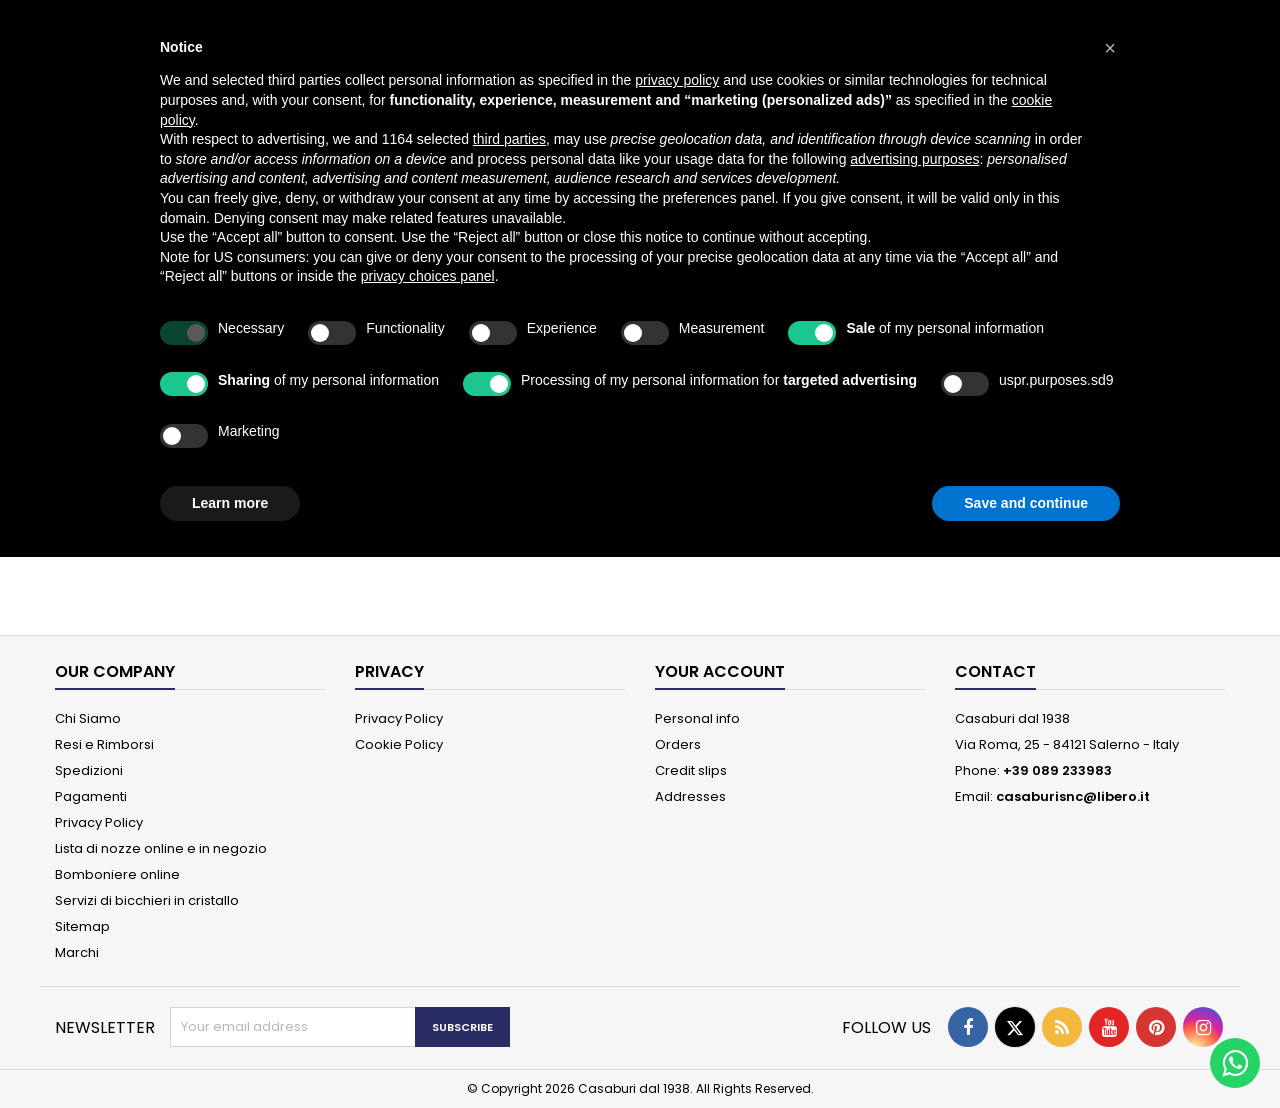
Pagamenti (91, 796)
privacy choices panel (428, 276)
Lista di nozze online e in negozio (161, 848)
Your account (720, 671)
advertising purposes (914, 159)
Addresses (690, 796)
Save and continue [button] (1026, 503)
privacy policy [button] (677, 80)
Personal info (697, 718)
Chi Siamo (88, 718)
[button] (1110, 48)
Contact (995, 671)
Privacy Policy (99, 822)
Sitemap (82, 926)
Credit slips (691, 770)
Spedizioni (89, 770)
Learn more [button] (230, 503)
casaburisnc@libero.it (1073, 796)
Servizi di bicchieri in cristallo (147, 900)
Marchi (77, 952)
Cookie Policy (399, 744)
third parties (509, 139)
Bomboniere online (117, 874)
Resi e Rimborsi (104, 744)
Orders (678, 744)
